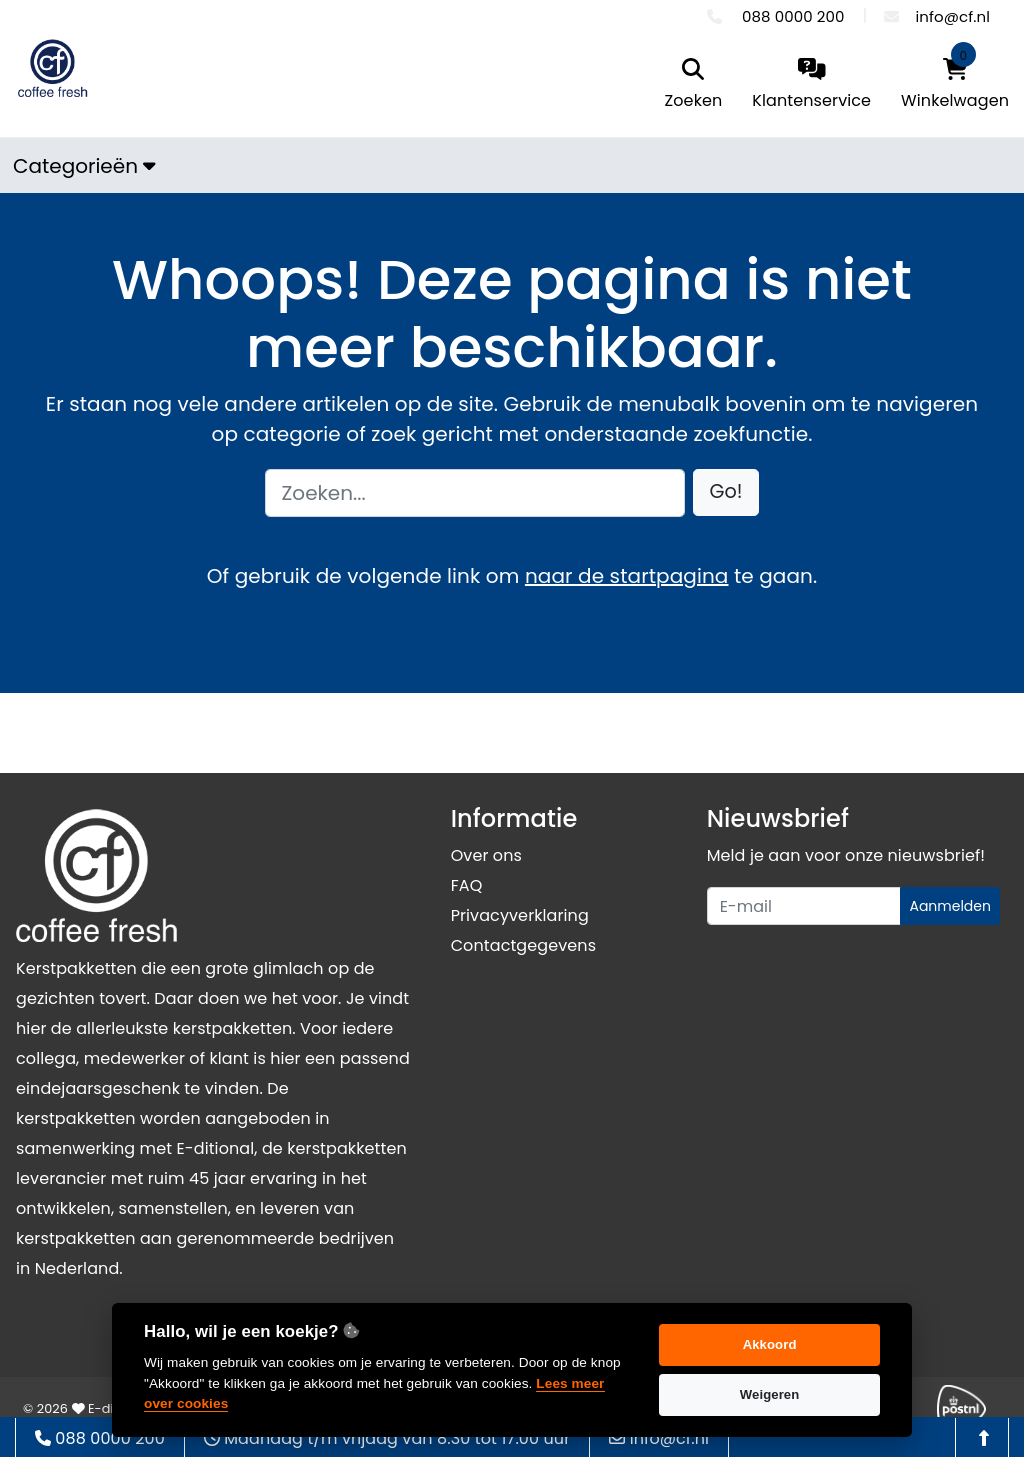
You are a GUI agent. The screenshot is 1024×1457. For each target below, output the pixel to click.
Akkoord (770, 1344)
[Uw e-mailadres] (804, 906)
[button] (726, 492)
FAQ (467, 885)
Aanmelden (950, 906)
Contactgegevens (523, 945)
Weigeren (770, 1394)
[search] (694, 85)
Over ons (486, 855)
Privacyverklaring (520, 915)
